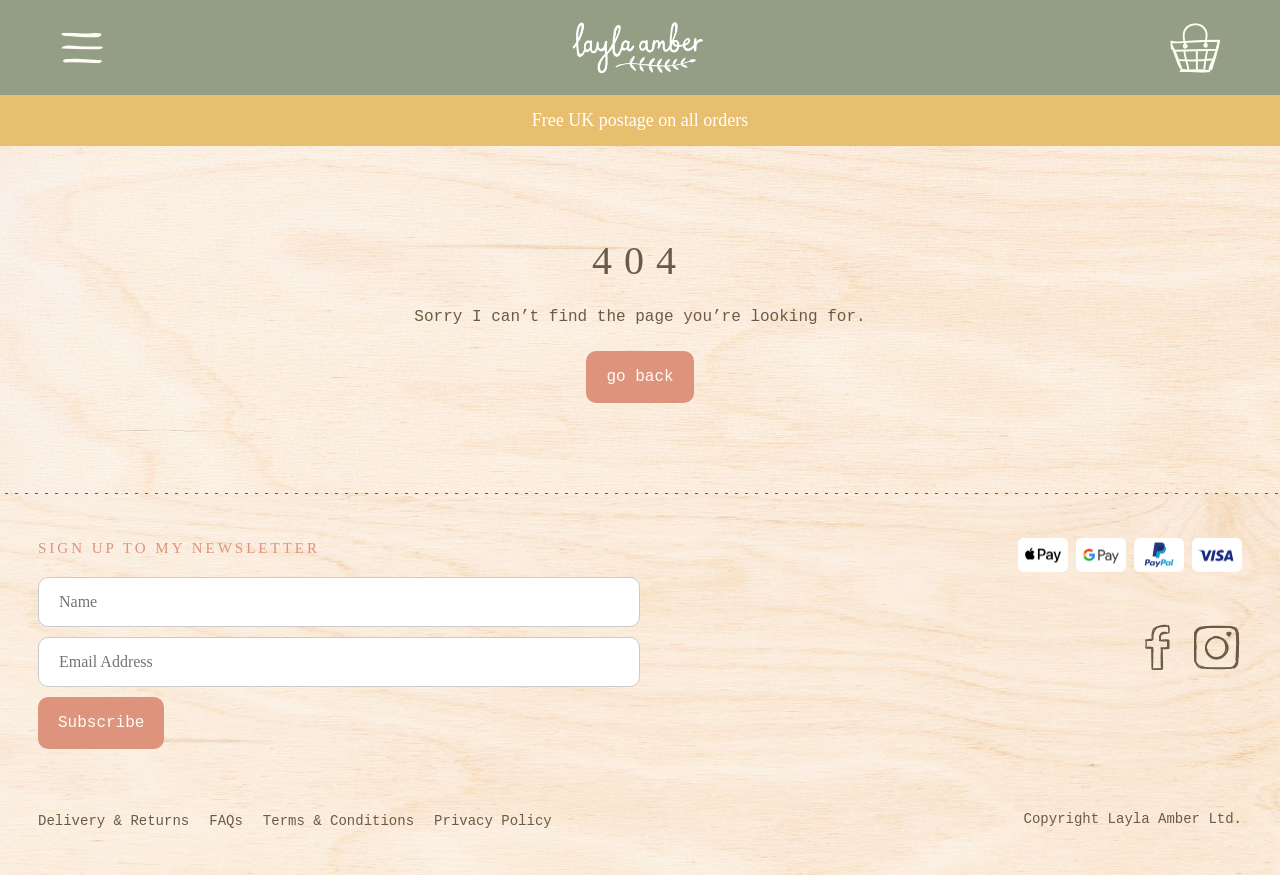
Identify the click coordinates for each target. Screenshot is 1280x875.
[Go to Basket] (1195, 48)
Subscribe (101, 723)
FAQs (226, 821)
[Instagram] (1217, 647)
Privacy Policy (493, 821)
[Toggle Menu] (82, 47)
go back (639, 377)
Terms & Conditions (338, 821)
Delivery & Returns (113, 821)
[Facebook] (1157, 647)
